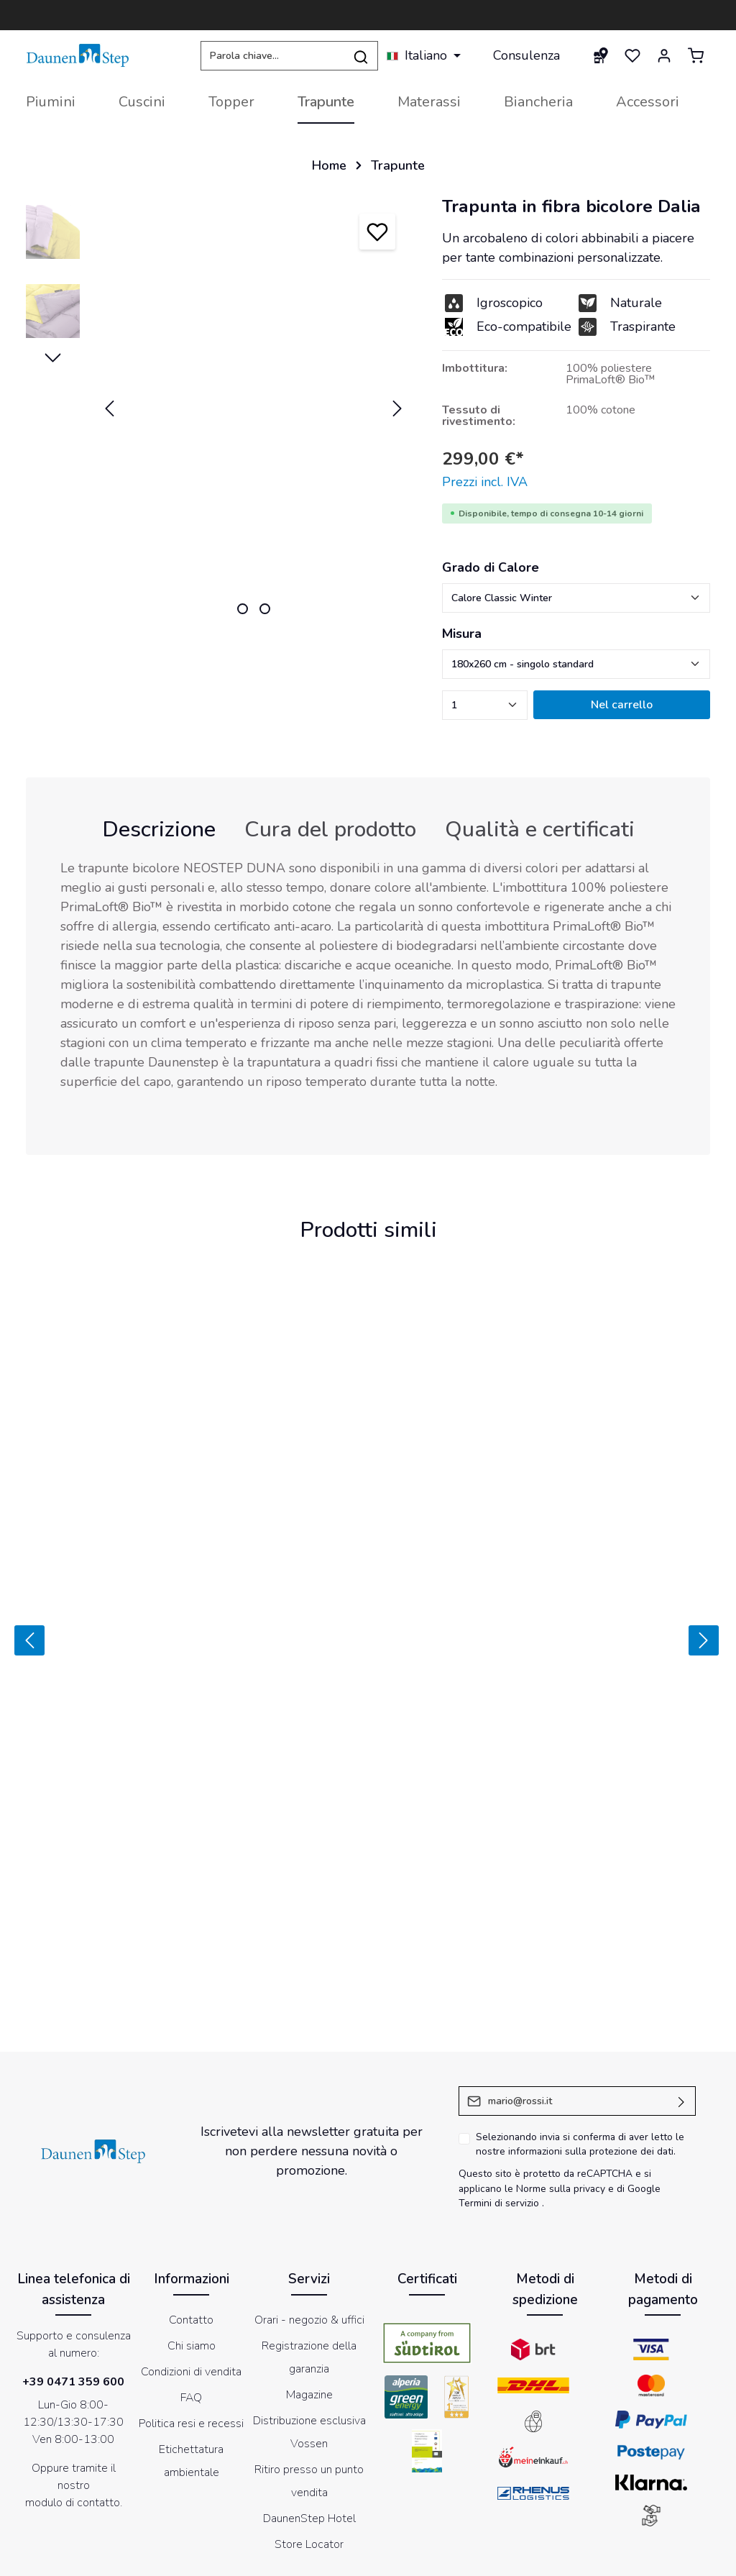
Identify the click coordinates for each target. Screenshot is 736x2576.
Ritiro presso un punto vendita (309, 2356)
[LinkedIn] (424, 2484)
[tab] (158, 830)
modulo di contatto (72, 2378)
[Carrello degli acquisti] (695, 55)
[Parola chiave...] (272, 55)
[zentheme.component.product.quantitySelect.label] (485, 705)
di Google (639, 2063)
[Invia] (682, 1976)
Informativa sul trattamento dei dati (409, 2557)
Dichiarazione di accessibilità (630, 2557)
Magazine (309, 2270)
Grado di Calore (490, 567)
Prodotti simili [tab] (368, 1230)
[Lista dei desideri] (632, 55)
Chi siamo (191, 2221)
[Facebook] (312, 2484)
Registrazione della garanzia (309, 2232)
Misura (462, 633)
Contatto (191, 2195)
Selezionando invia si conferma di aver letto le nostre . (580, 2019)
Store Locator (309, 2419)
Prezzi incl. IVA (485, 481)
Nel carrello (622, 705)
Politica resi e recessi (191, 2298)
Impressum (245, 2557)
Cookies (299, 2557)
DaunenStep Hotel (309, 2393)
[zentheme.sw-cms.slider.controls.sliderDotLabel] (242, 608)
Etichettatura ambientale (191, 2335)
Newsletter (527, 2557)
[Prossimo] (706, 1578)
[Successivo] (397, 408)
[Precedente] (109, 408)
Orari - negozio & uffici (309, 2195)
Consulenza (526, 55)
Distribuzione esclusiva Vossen (309, 2307)
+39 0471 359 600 (73, 2257)
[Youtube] (349, 2484)
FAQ (191, 2272)
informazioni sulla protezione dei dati (590, 2027)
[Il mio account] (664, 55)
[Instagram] (386, 2484)
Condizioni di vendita (191, 2247)
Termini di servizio (499, 2079)
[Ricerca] (361, 55)
